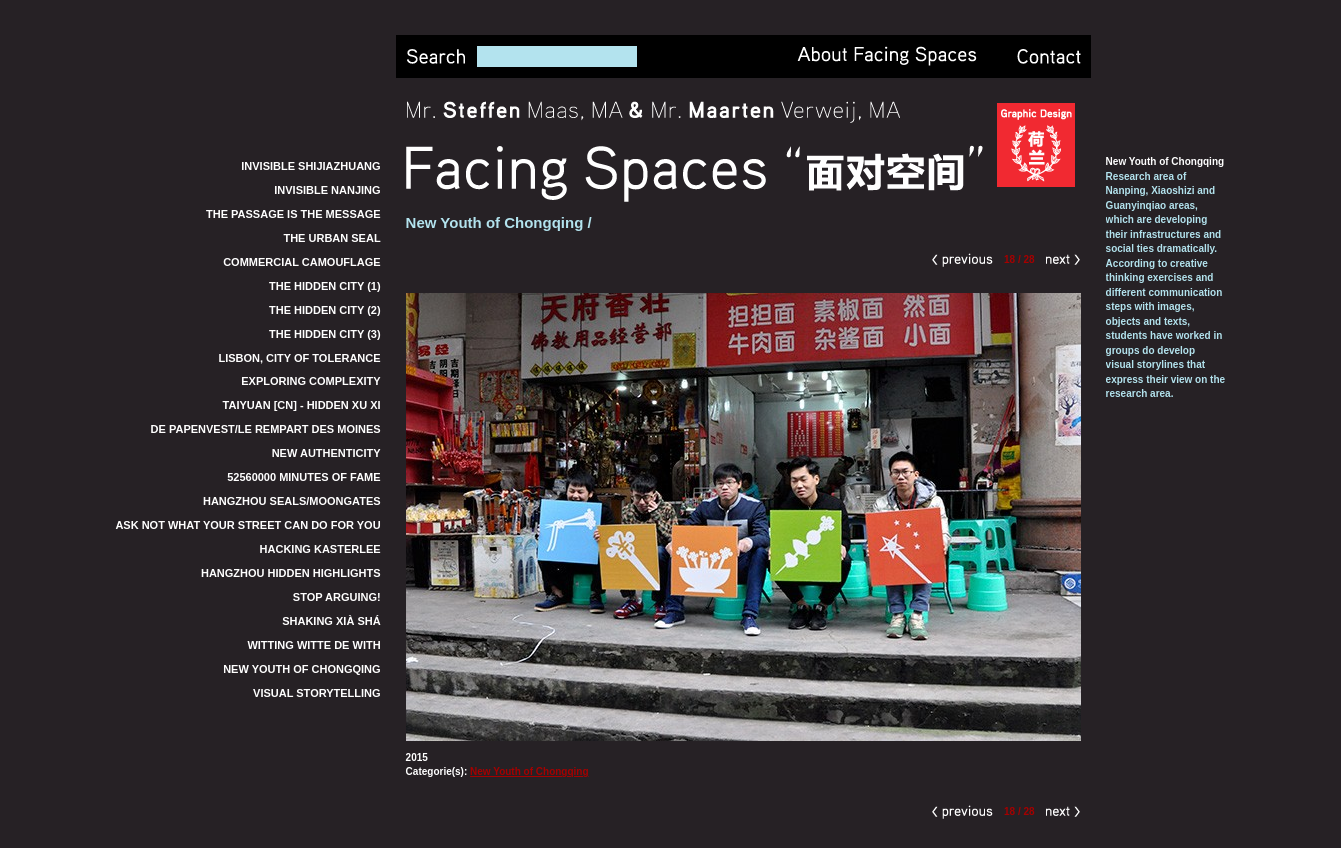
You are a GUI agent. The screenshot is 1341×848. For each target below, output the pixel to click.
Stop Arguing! (337, 597)
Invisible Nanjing (327, 190)
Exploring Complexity (310, 381)
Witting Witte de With (313, 645)
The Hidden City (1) (325, 286)
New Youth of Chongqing (301, 669)
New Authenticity (326, 453)
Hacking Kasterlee (320, 549)
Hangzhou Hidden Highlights (291, 573)
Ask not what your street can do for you (247, 525)
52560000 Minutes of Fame (303, 477)
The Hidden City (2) (325, 310)
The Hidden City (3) (325, 334)
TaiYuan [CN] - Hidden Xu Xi (302, 405)
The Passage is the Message (293, 214)
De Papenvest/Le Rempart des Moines (266, 429)
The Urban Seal (331, 238)
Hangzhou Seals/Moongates (292, 501)
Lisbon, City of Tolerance (299, 358)
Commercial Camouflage (301, 262)
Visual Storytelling (317, 693)
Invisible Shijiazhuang (310, 166)
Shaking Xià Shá (331, 621)
